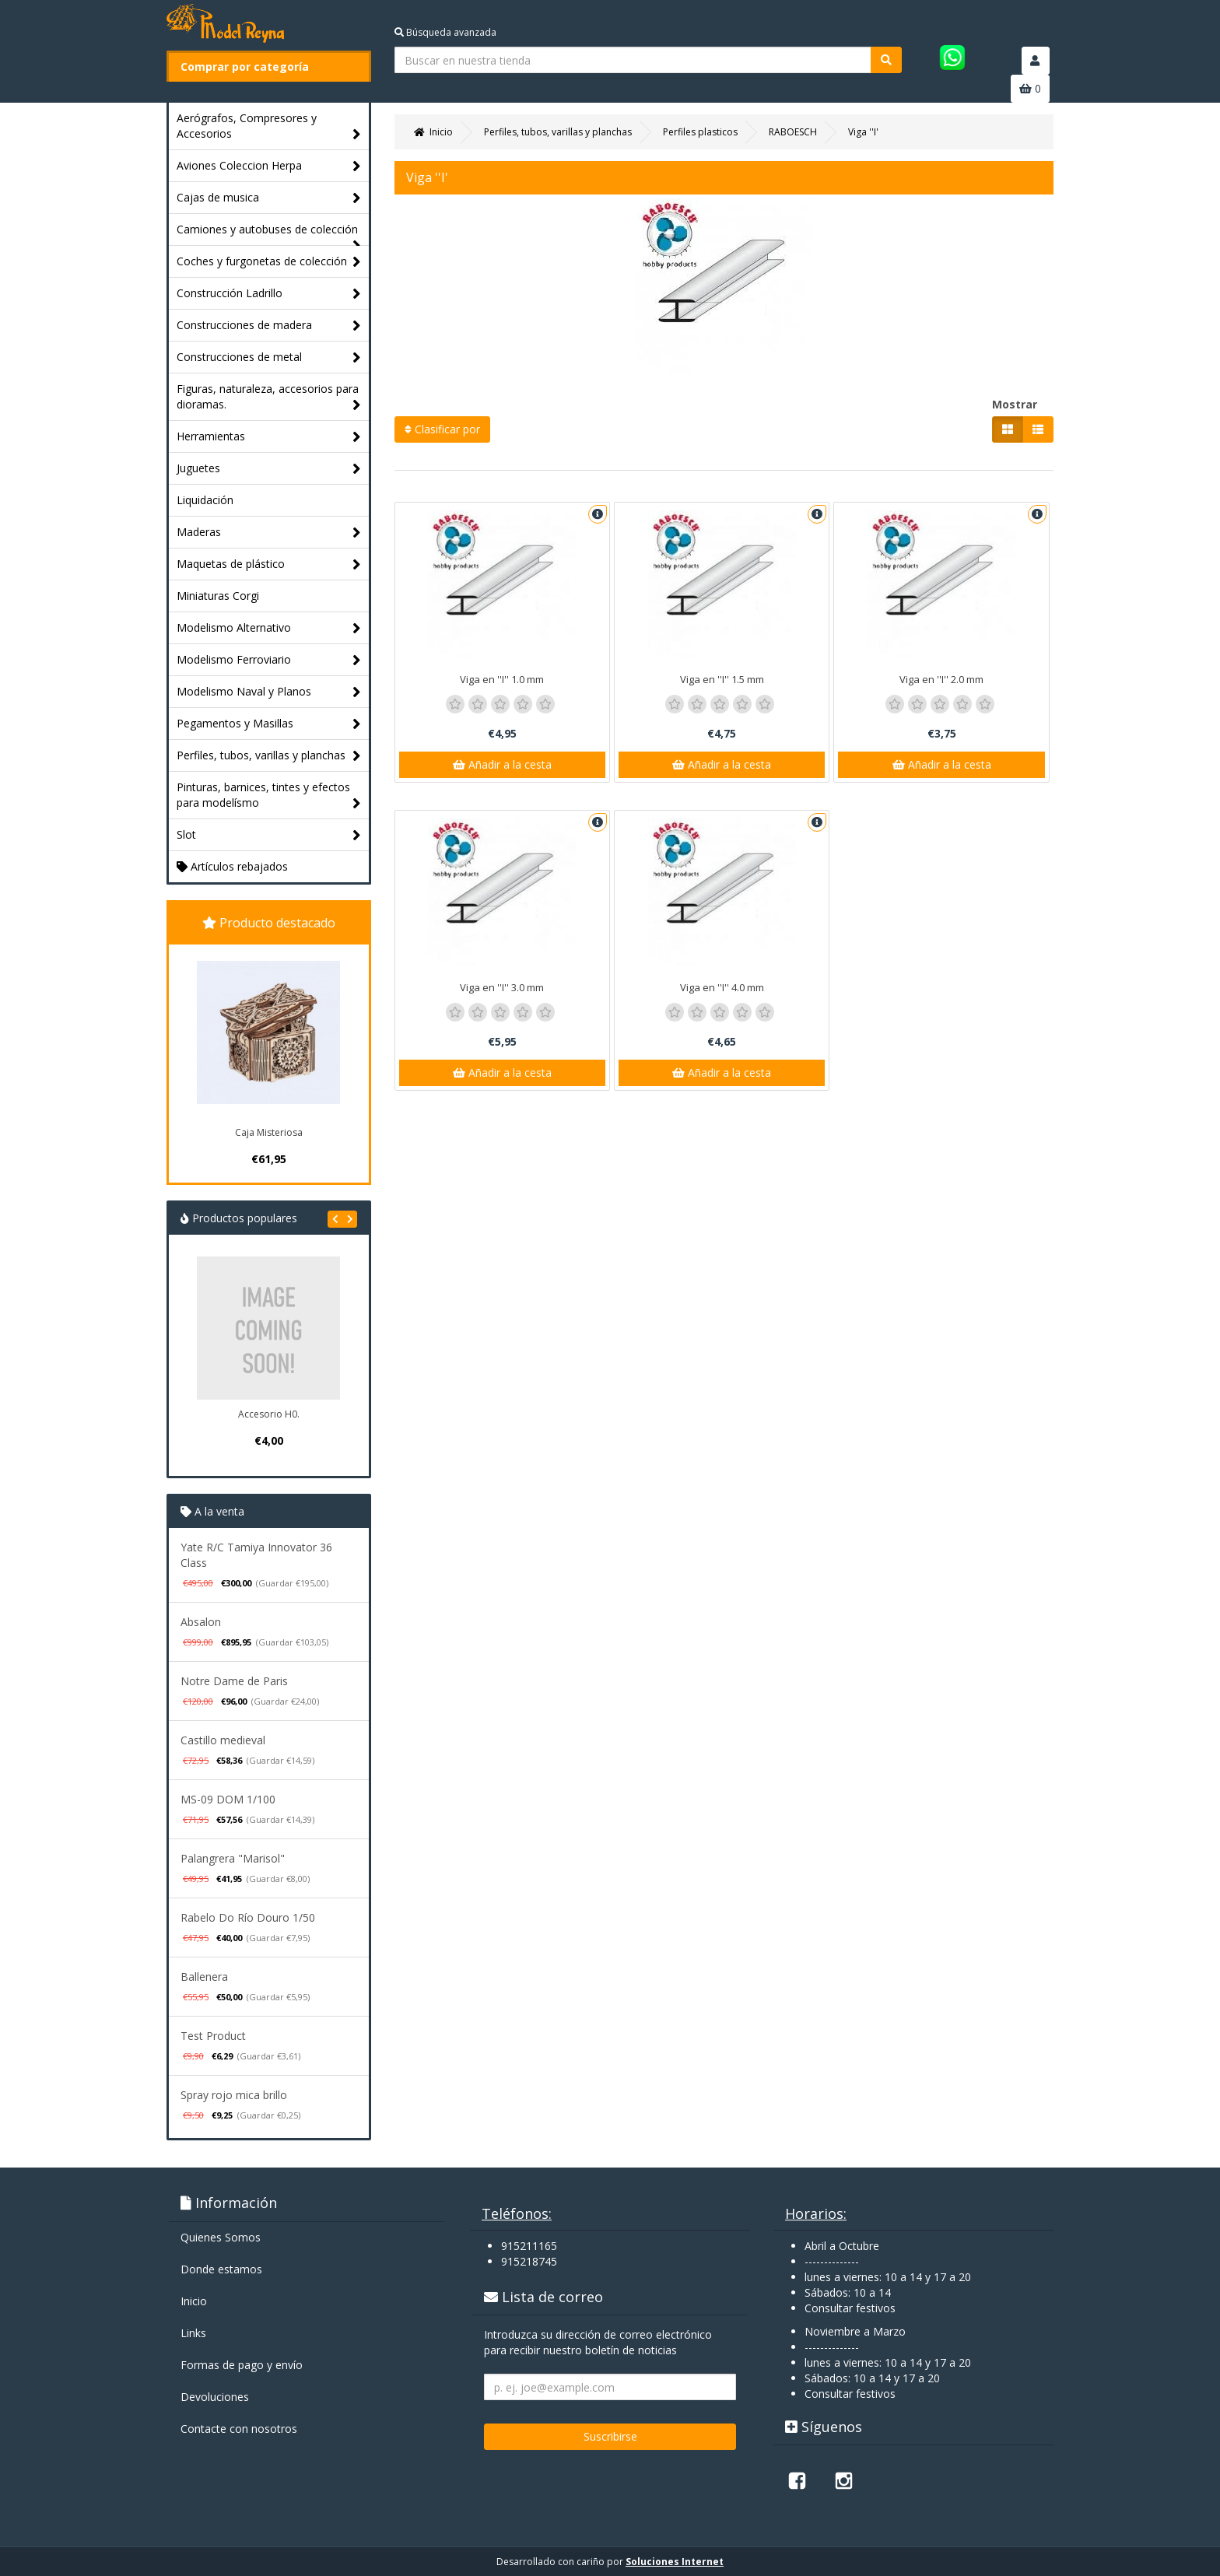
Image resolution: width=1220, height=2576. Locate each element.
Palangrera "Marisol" (233, 1858)
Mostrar (1014, 404)
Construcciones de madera (269, 325)
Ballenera (204, 1976)
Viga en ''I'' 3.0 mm (502, 987)
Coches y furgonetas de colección (269, 262)
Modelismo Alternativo (269, 628)
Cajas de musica (269, 198)
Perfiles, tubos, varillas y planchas (269, 756)
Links (193, 2332)
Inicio (194, 2301)
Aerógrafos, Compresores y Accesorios (269, 126)
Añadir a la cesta (502, 764)
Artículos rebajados (232, 866)
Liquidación (205, 499)
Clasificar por (442, 429)
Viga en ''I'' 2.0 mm (941, 679)
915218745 (529, 2261)
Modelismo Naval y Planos (269, 692)
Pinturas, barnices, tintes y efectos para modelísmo (269, 795)
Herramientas (269, 437)
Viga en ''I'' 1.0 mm (502, 679)
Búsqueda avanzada (445, 32)
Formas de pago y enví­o (242, 2364)
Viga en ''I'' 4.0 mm (722, 987)
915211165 (529, 2245)
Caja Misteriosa (269, 1132)
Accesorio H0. (269, 1414)
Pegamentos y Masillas (269, 724)
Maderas (269, 532)
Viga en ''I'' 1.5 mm (722, 679)
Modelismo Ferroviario (269, 660)
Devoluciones (215, 2396)
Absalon (201, 1621)
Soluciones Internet (675, 2561)
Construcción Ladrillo (269, 294)
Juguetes (269, 469)
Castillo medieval (223, 1740)
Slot (269, 835)
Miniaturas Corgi (218, 595)
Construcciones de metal (269, 357)
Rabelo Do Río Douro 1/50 (248, 1917)
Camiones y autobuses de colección (269, 233)
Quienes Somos (221, 2237)
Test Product (213, 2035)
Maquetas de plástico (269, 564)
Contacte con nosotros (239, 2428)
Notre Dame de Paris (234, 1681)
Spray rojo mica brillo (234, 2094)
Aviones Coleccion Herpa (269, 166)
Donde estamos (221, 2269)
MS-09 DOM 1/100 (228, 1799)
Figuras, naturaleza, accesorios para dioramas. (269, 397)
